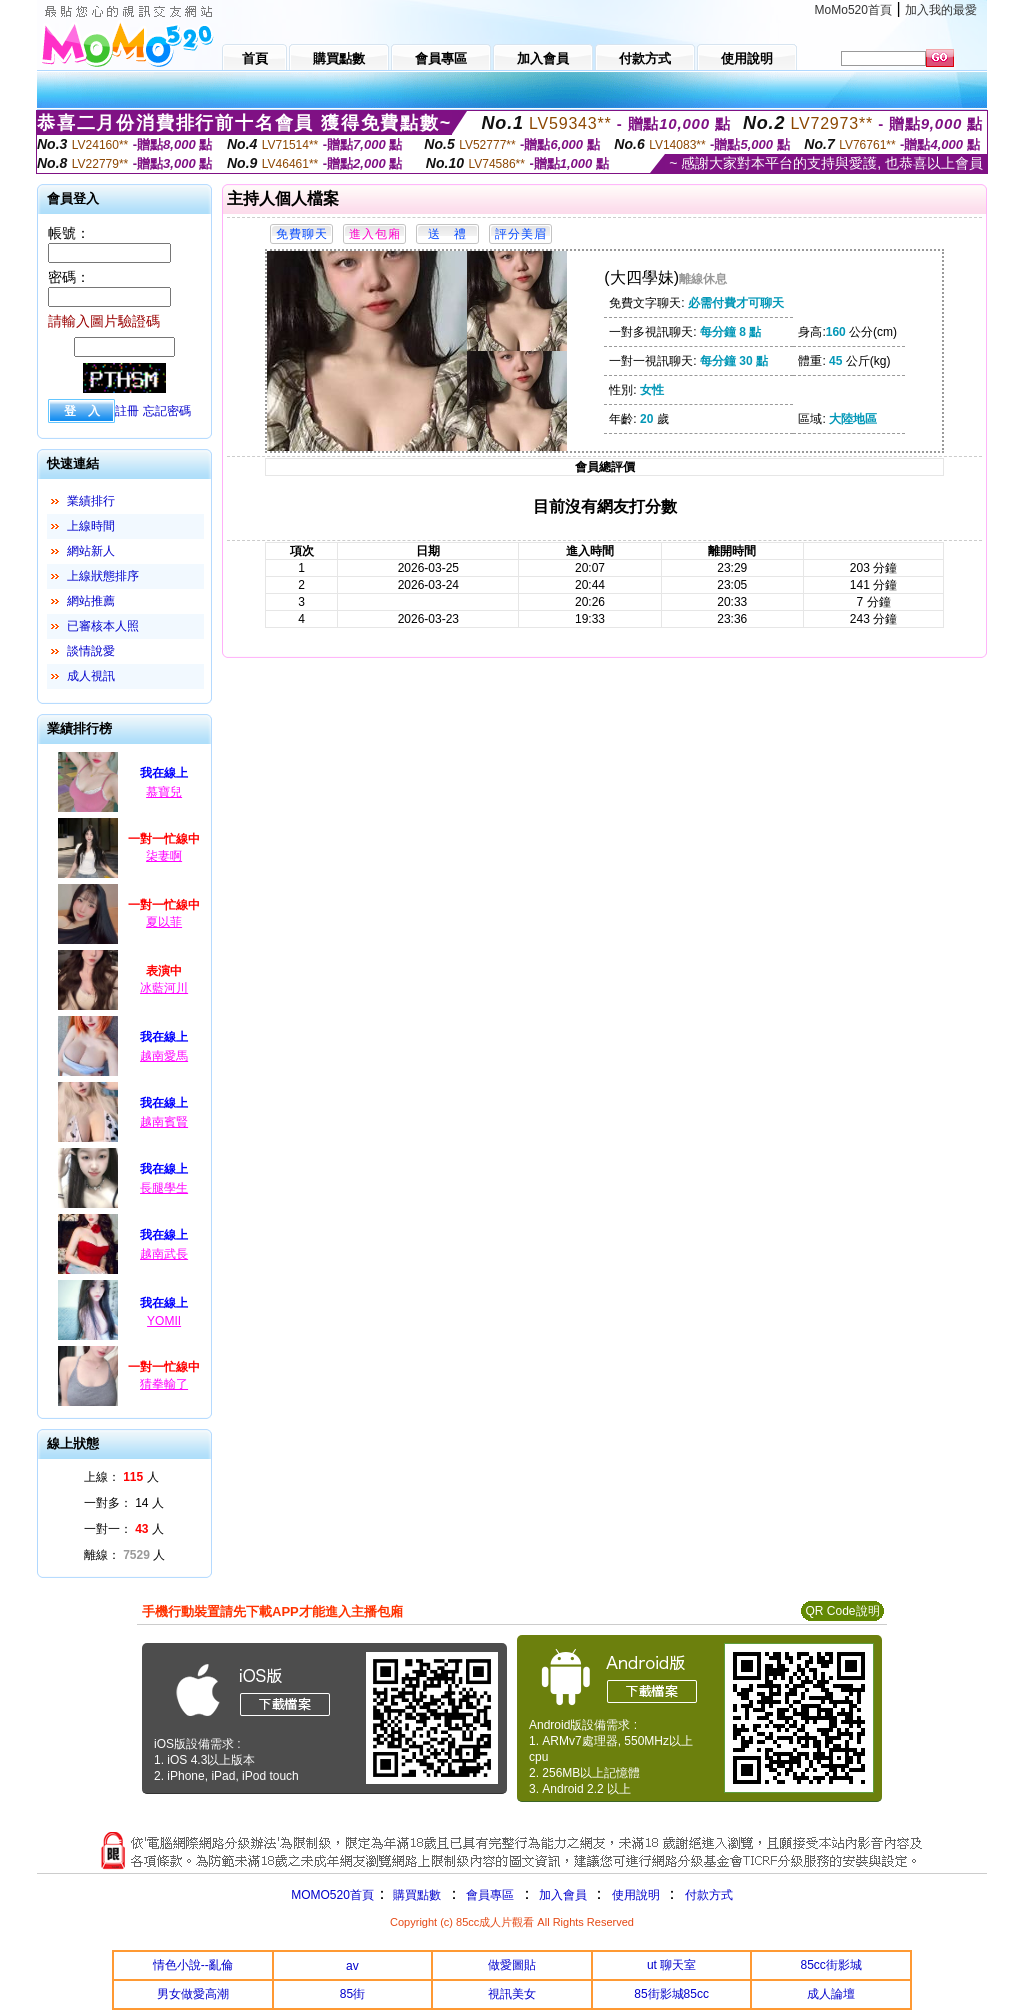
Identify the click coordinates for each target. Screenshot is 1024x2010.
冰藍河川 (164, 988)
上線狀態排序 (103, 576)
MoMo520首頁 (853, 10)
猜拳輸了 (164, 1384)
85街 (352, 1994)
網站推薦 (91, 601)
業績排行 (91, 501)
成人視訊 (91, 676)
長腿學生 (164, 1188)
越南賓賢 (164, 1122)
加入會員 (563, 1895)
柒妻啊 (164, 856)
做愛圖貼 (512, 1965)
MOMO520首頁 (332, 1895)
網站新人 (91, 551)
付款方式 (709, 1895)
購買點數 (415, 1895)
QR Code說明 (842, 1611)
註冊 (127, 411)
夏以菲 (164, 922)
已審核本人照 (103, 626)
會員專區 (490, 1895)
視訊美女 (512, 1994)
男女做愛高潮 (193, 1994)
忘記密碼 (167, 411)
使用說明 (636, 1895)
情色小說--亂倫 (193, 1965)
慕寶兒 (164, 792)
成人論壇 (831, 1994)
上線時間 (91, 526)
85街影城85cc (671, 1994)
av (352, 1966)
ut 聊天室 (671, 1965)
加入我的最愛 (941, 10)
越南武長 (164, 1254)
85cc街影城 (831, 1965)
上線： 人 (121, 1477)
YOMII (164, 1321)
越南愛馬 (164, 1056)
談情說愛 (91, 651)
